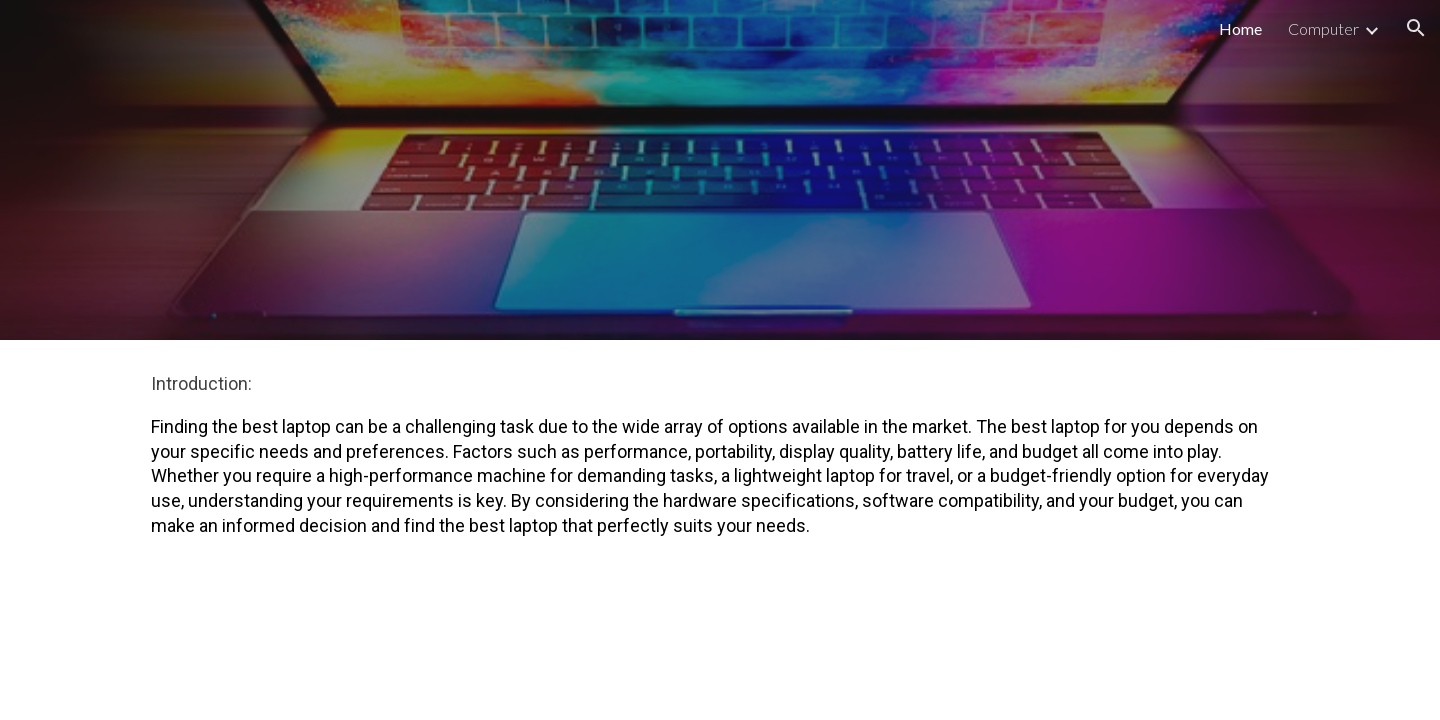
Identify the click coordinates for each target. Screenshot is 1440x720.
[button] (1416, 28)
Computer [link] (1323, 28)
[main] (720, 464)
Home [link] (1240, 28)
